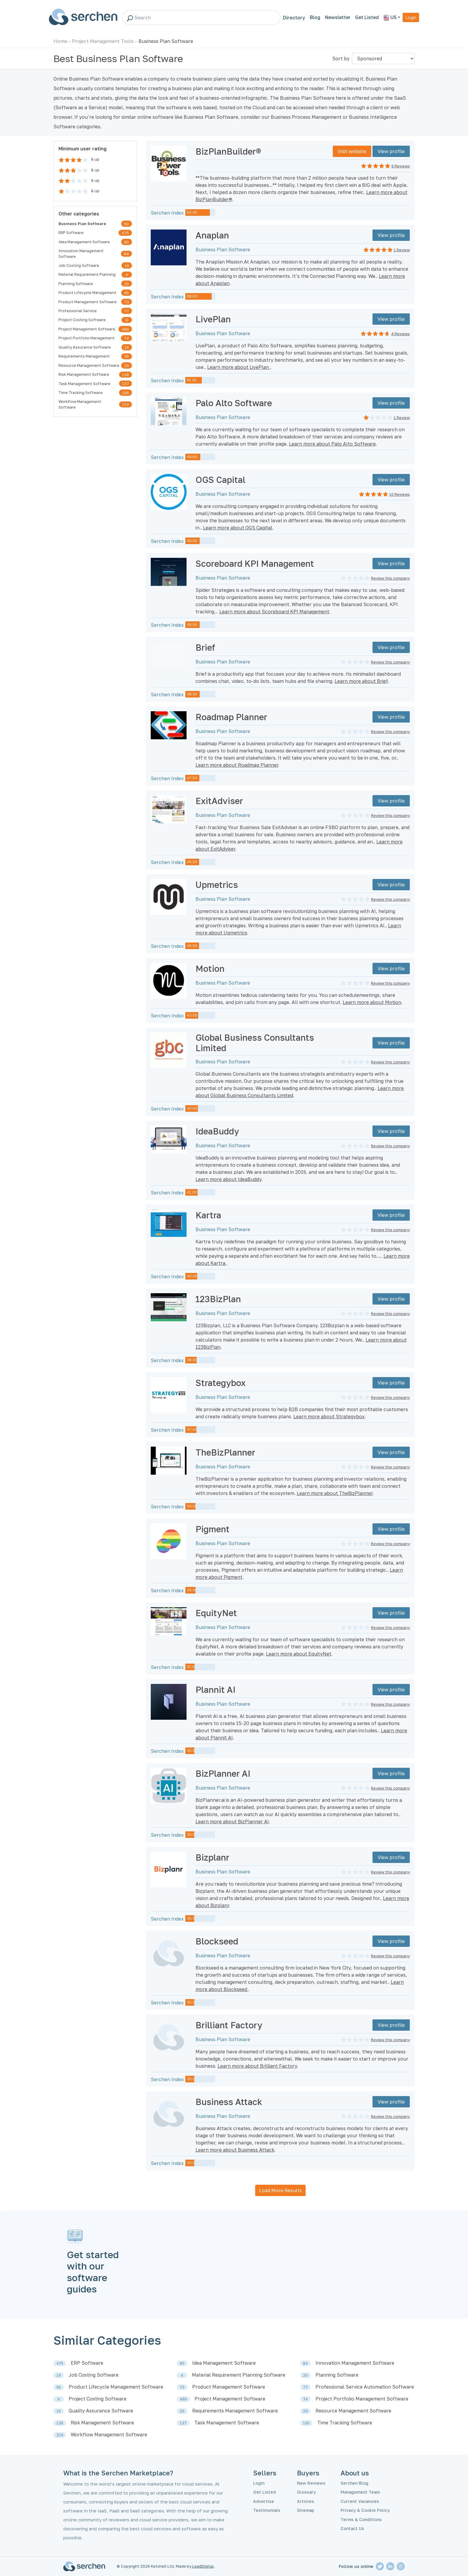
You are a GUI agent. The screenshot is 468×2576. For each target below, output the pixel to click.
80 (126, 242)
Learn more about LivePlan (238, 367)
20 (126, 283)
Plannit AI (215, 1690)
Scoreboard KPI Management (254, 563)
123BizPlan (218, 1299)
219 (125, 404)
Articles (305, 2501)
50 (126, 223)
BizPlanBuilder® (228, 151)
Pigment (212, 1529)
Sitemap (305, 2510)
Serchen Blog (354, 2483)
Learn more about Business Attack (234, 2150)
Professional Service (78, 310)
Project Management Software (87, 329)
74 (126, 338)
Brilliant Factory (228, 2025)
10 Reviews (399, 494)
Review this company (390, 578)
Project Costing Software (82, 319)
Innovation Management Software (81, 253)
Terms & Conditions (361, 2519)
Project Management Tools (103, 41)
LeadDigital (203, 2566)
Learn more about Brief (361, 681)
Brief (205, 647)
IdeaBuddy (217, 1131)
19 (126, 265)
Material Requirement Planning (87, 274)
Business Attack (228, 2102)
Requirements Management (84, 356)
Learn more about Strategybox (329, 1416)
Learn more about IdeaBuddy (228, 1179)
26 (126, 356)
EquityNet (216, 1613)
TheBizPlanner (225, 1452)
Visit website (352, 151)
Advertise (263, 2501)
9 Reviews (400, 166)
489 (125, 329)
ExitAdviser (219, 801)
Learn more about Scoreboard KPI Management (274, 612)
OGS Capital (220, 480)
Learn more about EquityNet (298, 1654)
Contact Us (352, 2528)
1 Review (402, 249)
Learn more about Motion (372, 1002)
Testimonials (266, 2510)
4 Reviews (400, 333)
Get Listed (367, 17)
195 (125, 392)
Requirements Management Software (235, 2411)
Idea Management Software (84, 241)
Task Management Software (84, 383)
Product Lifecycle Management (87, 292)
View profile (391, 151)
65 (126, 292)
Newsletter (337, 17)
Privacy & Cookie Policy (365, 2510)
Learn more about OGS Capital (238, 528)
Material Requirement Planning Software (238, 2375)
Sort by (341, 58)
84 (126, 253)
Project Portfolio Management (87, 337)
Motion (209, 968)
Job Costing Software (79, 265)
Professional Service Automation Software (364, 2387)
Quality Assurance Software (85, 347)
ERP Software (71, 232)
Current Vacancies (360, 2501)
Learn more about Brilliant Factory (257, 2066)
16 (126, 347)
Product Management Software (88, 301)
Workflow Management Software (80, 404)
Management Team (360, 2492)
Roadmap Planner (231, 717)
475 (125, 232)
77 (126, 311)
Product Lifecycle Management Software (116, 2387)
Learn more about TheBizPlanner (334, 1493)
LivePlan (213, 319)
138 (125, 374)
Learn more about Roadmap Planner (236, 765)
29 (126, 365)
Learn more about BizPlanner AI (232, 1821)
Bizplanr (212, 1857)
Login (410, 17)
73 (126, 301)
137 (125, 383)
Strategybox (220, 1383)
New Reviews (311, 2483)
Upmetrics (216, 885)
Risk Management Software (84, 374)
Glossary (306, 2492)
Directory (294, 18)
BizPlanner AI (222, 1773)
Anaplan (212, 235)
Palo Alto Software (233, 403)
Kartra (208, 1215)
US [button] (390, 18)
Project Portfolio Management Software (361, 2399)
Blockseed (216, 1941)
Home (60, 41)
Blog (315, 17)
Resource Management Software (89, 365)
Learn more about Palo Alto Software (332, 444)
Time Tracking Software (81, 392)
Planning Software (76, 283)
